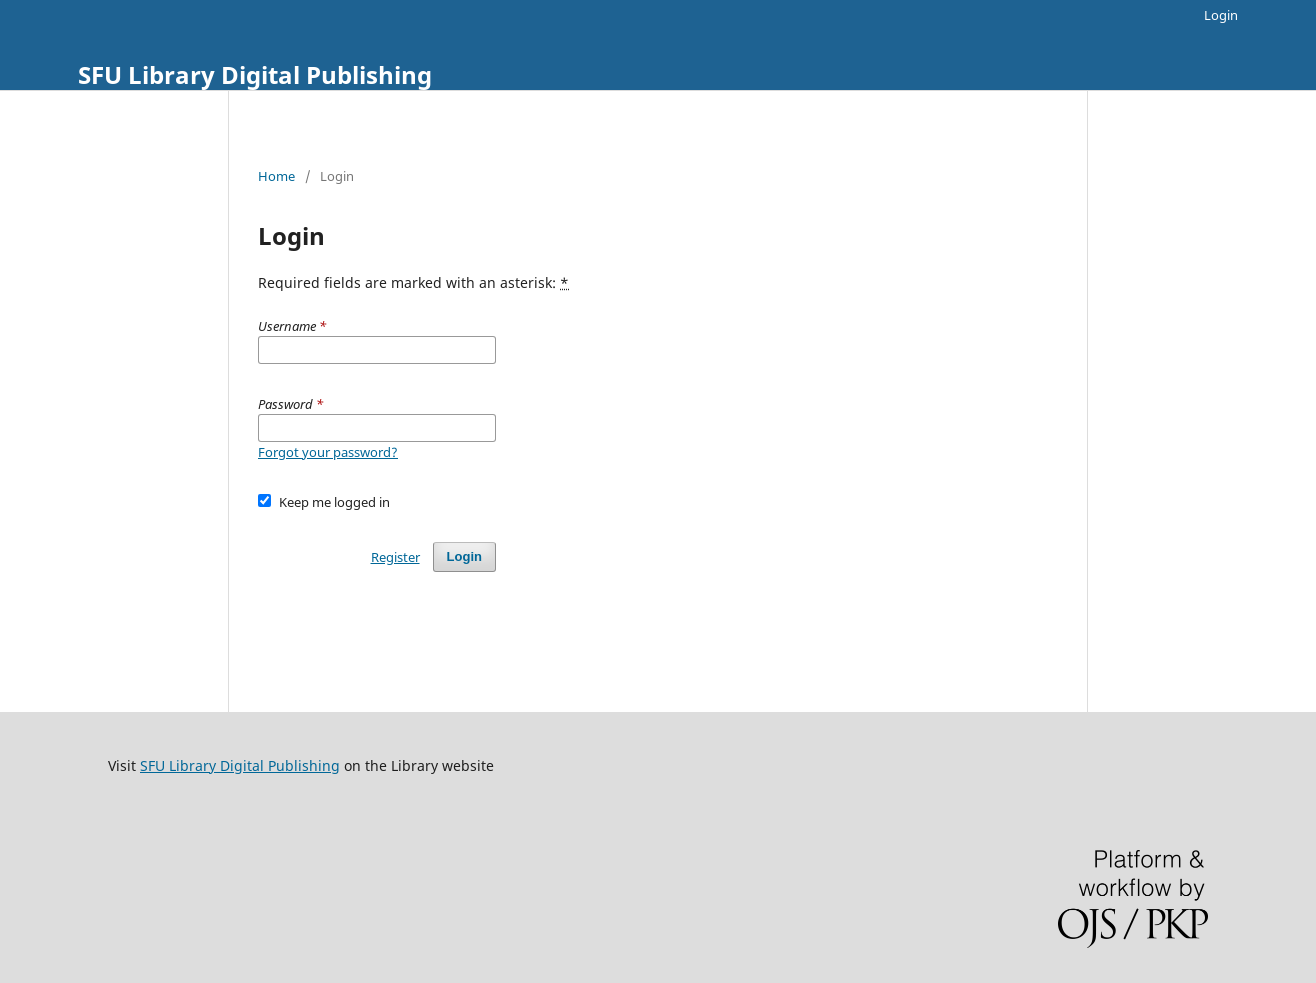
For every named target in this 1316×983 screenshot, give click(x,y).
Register (395, 557)
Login (1221, 15)
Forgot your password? (328, 452)
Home (276, 176)
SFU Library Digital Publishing (255, 74)
